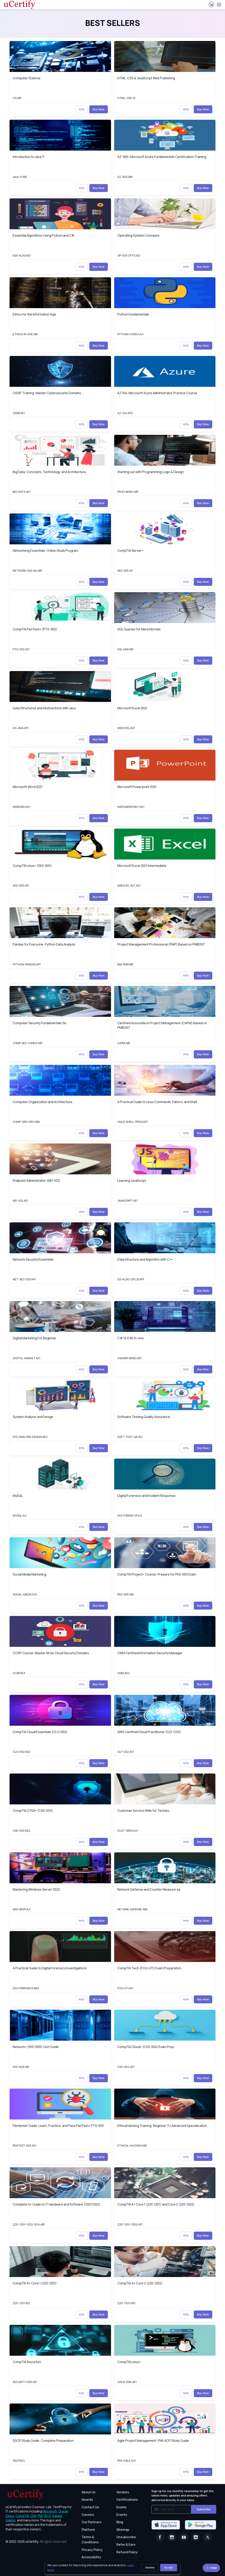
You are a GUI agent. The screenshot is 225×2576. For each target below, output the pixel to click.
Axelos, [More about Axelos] (11, 2520)
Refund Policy (127, 2552)
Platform (88, 2529)
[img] (60, 56)
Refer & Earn (125, 2544)
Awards (87, 2499)
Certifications (127, 2499)
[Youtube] (183, 2537)
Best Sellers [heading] (112, 23)
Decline (149, 2567)
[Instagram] (172, 2537)
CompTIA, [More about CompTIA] (23, 2516)
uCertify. (32, 2541)
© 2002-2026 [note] (36, 2541)
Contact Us (90, 2507)
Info (81, 109)
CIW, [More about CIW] (33, 2516)
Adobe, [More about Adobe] (57, 2516)
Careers (88, 2514)
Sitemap (122, 2529)
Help (211, 2568)
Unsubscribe (126, 2537)
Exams (121, 2507)
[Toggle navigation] (219, 4)
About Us (88, 2492)
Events (121, 2514)
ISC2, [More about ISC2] (48, 2516)
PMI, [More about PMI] (41, 2516)
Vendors (122, 2492)
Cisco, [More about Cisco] (10, 2516)
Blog (119, 2522)
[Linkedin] (195, 2537)
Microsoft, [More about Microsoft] (50, 2511)
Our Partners (91, 2522)
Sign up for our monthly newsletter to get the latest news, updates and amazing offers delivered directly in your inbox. (182, 2495)
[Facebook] (160, 2537)
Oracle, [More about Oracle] (63, 2511)
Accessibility (91, 2557)
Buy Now (98, 109)
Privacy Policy (92, 2550)
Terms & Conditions (90, 2539)
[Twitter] (207, 2537)
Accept (168, 2567)
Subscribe (203, 2509)
